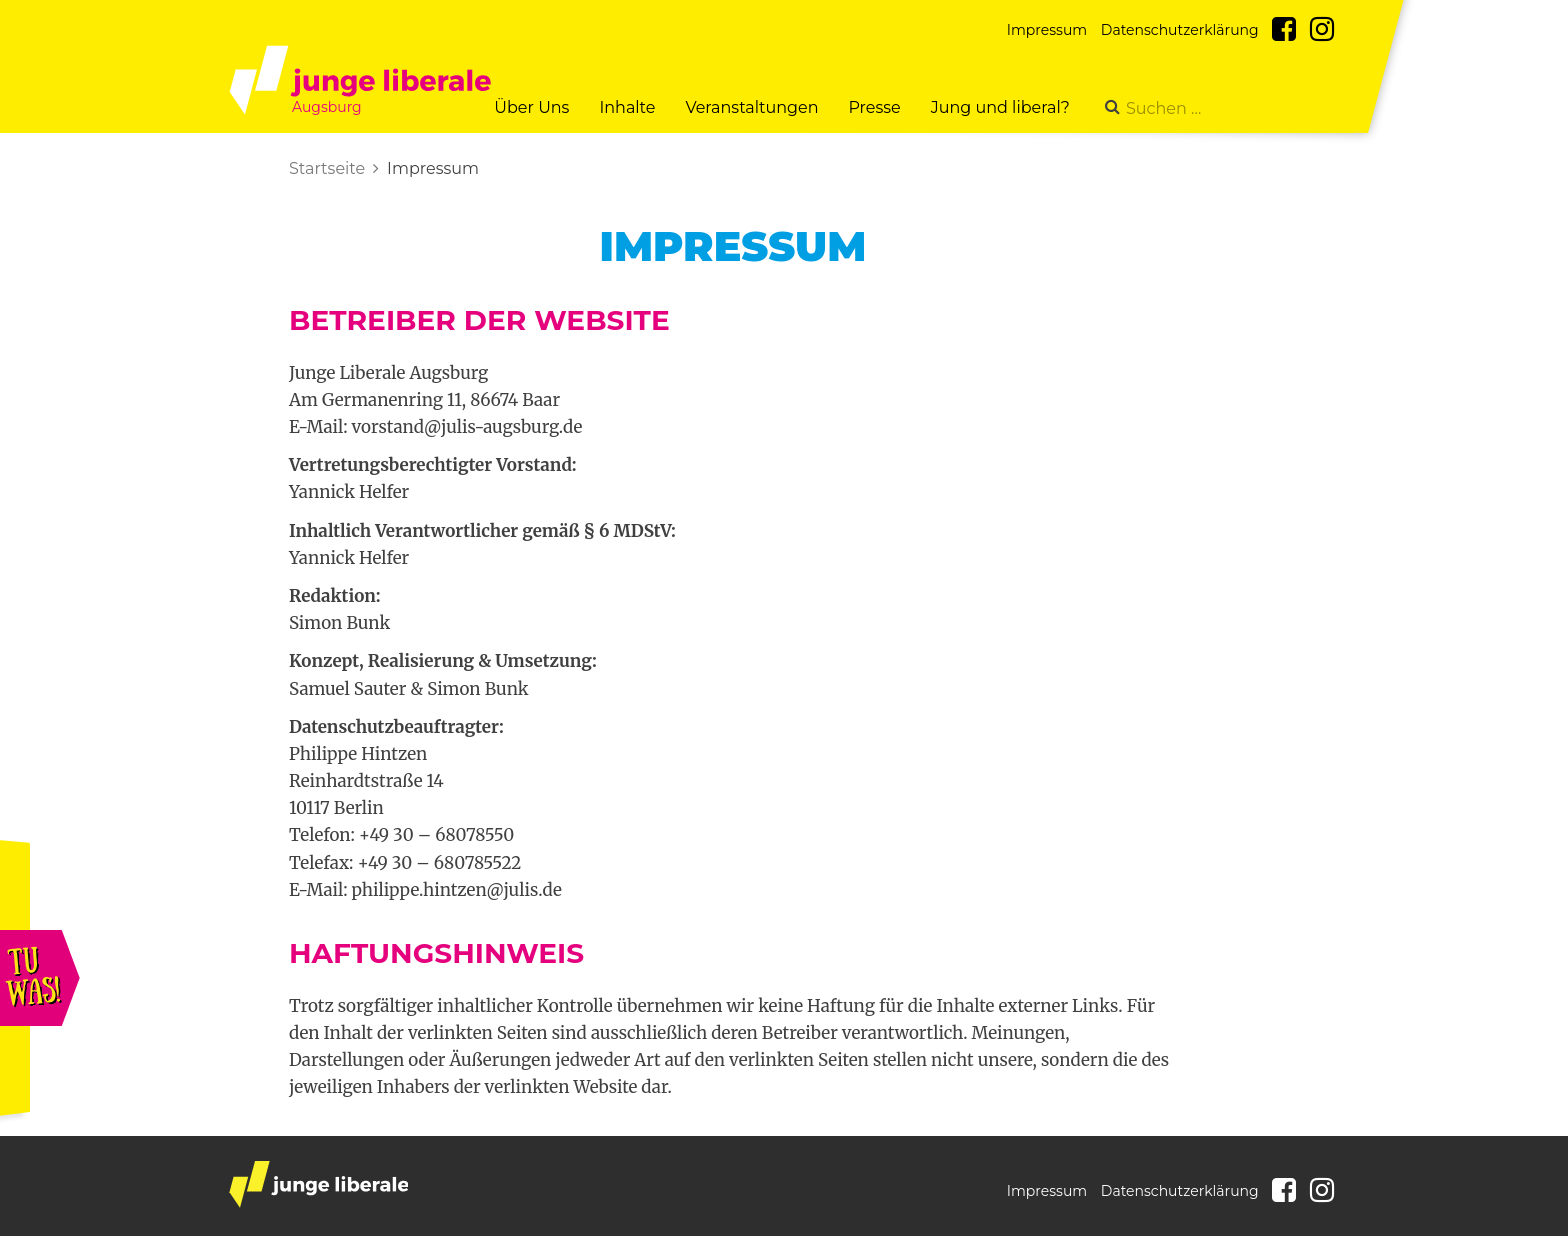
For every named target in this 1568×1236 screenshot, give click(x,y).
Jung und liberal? (1000, 107)
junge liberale (318, 1184)
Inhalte (627, 107)
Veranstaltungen (751, 107)
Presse (874, 107)
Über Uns (531, 107)
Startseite (327, 168)
